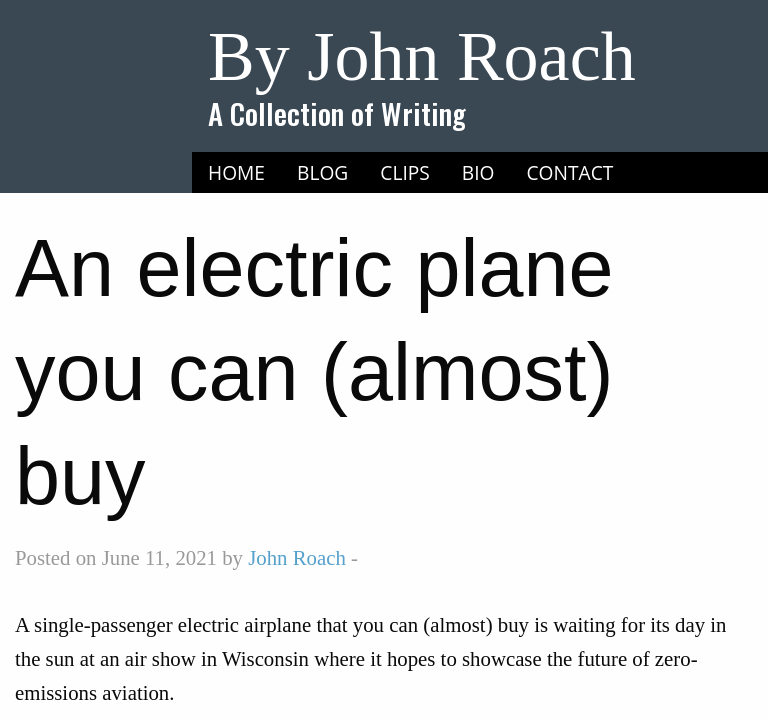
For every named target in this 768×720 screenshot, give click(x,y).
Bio (478, 172)
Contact (570, 172)
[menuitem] (236, 173)
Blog (322, 172)
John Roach (297, 557)
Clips (405, 172)
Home (236, 172)
